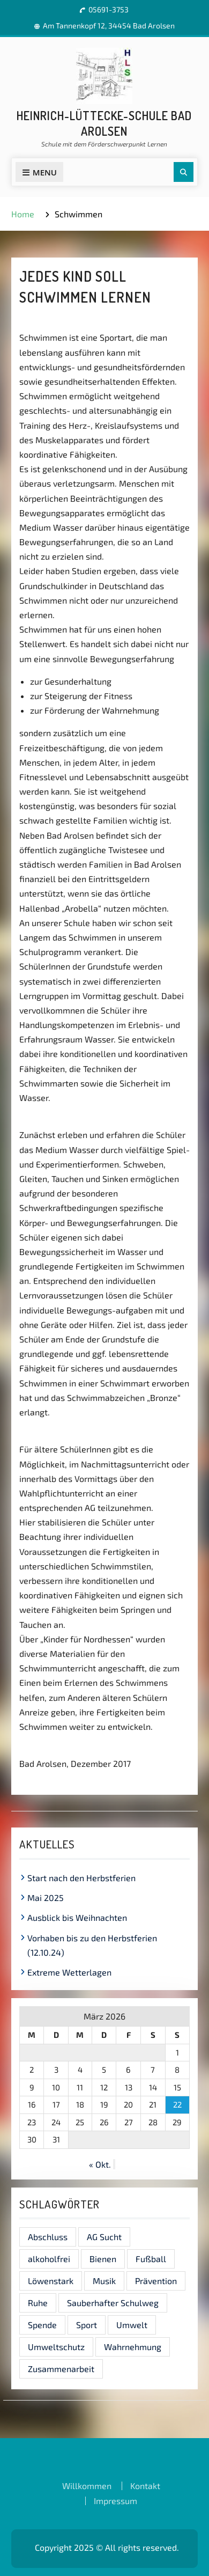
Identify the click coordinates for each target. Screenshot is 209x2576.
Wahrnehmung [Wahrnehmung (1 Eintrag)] (132, 2347)
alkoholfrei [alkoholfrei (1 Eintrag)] (49, 2259)
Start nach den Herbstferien (81, 1878)
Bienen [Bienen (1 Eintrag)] (102, 2259)
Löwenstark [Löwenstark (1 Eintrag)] (50, 2281)
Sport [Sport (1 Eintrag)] (86, 2325)
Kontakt (145, 2486)
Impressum (115, 2501)
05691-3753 (108, 9)
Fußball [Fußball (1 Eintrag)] (151, 2259)
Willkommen (86, 2486)
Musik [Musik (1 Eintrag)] (104, 2281)
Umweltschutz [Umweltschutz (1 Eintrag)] (56, 2347)
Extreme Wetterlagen (69, 1972)
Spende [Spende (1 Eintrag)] (42, 2325)
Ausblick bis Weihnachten (77, 1917)
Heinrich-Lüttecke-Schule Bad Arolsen (104, 123)
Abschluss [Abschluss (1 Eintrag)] (48, 2237)
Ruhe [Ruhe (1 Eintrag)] (38, 2303)
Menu (39, 172)
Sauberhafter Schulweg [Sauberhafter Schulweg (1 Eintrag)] (113, 2303)
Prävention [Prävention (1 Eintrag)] (156, 2281)
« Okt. (100, 2164)
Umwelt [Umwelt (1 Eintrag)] (131, 2325)
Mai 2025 (45, 1897)
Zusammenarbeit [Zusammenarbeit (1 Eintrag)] (61, 2369)
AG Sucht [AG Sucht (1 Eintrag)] (104, 2237)
